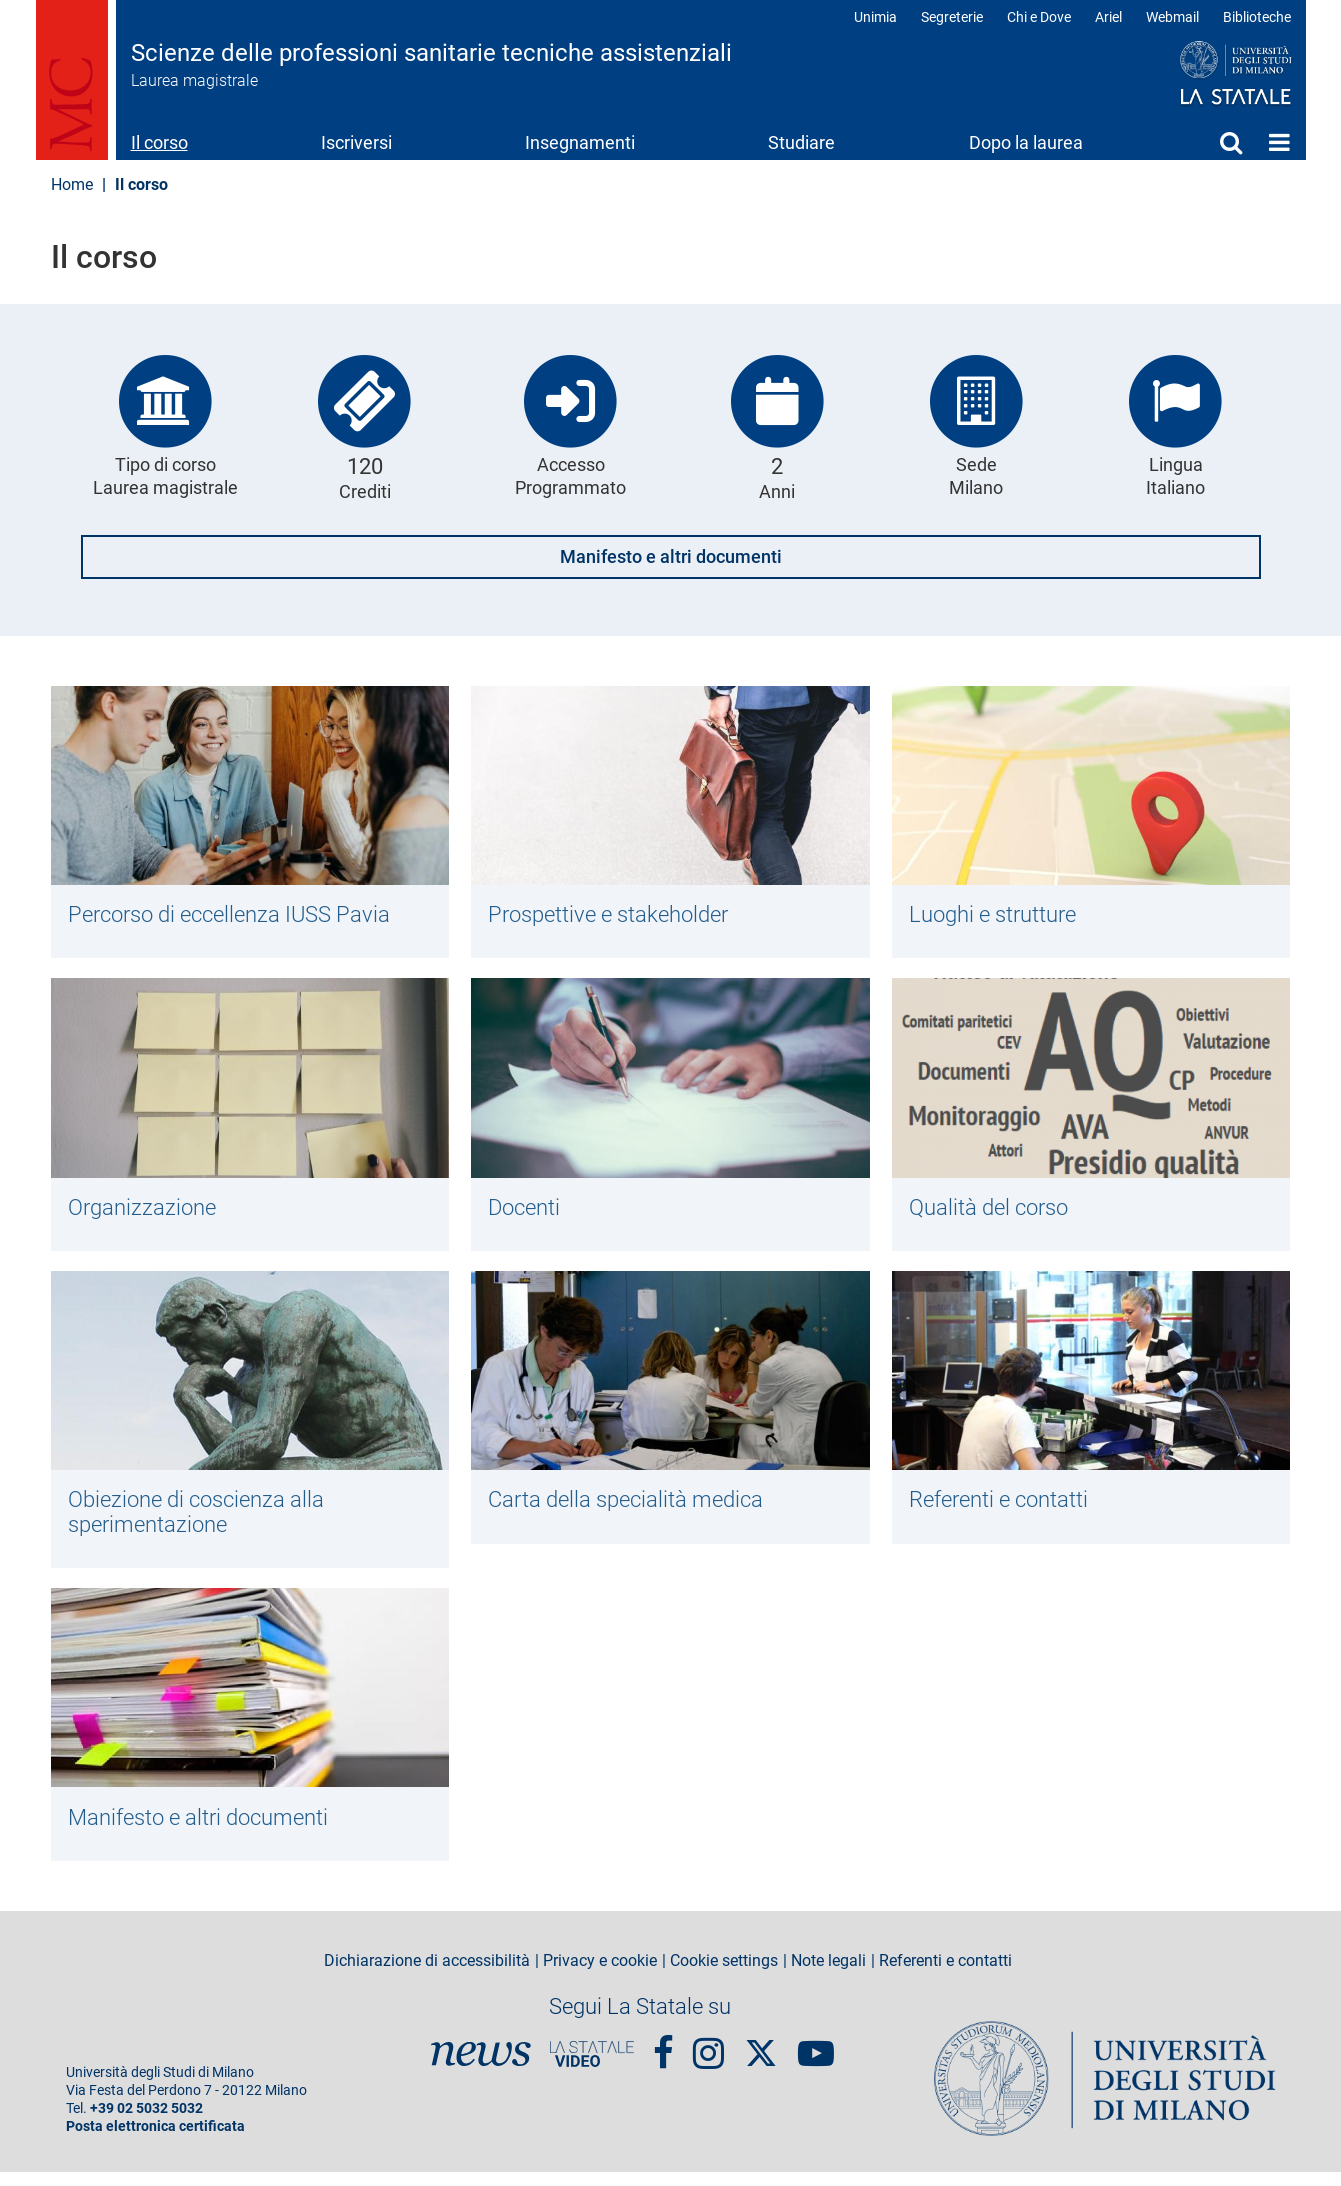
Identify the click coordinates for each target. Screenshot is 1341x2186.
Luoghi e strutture (999, 915)
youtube (816, 2058)
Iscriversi (356, 142)
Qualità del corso (995, 1211)
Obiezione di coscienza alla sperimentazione (205, 1520)
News (481, 2068)
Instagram (708, 2058)
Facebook (663, 2058)
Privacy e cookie (600, 1975)
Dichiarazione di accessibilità (427, 1975)
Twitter (761, 2057)
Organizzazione (146, 1211)
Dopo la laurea (1026, 142)
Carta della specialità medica (633, 1507)
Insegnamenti (580, 142)
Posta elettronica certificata (155, 2140)
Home (1279, 142)
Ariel (1108, 17)
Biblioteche (1257, 17)
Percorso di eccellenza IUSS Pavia (240, 915)
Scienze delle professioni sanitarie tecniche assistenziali (431, 53)
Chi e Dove (1039, 17)
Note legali (828, 1975)
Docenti (527, 1211)
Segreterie (952, 17)
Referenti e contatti (1006, 1507)
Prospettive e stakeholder (617, 915)
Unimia (875, 17)
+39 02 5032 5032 (146, 2122)
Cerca (1231, 142)
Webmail (1172, 17)
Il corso (159, 142)
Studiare (801, 142)
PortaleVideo (592, 2068)
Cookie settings (724, 1975)
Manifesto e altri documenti (671, 556)
